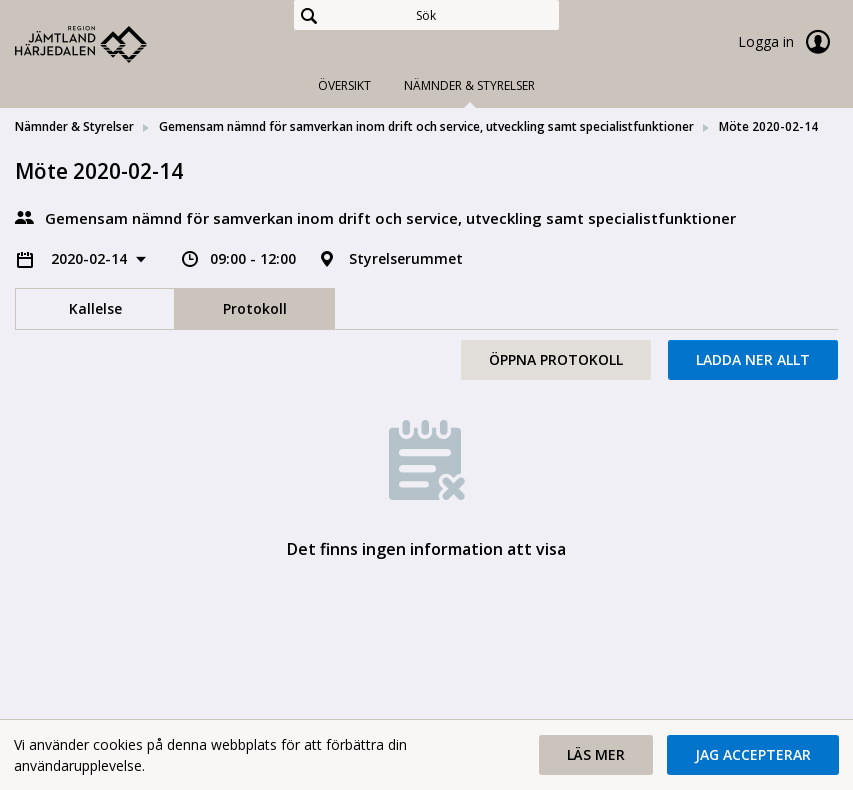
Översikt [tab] (344, 85)
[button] (596, 755)
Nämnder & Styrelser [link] (74, 126)
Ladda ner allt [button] (753, 359)
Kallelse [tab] (95, 308)
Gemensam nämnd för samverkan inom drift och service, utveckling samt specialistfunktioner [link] (426, 126)
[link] (115, 44)
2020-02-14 (91, 258)
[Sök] (426, 15)
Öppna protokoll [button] (556, 359)
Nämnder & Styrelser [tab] (469, 85)
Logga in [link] (788, 42)
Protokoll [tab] (255, 308)
